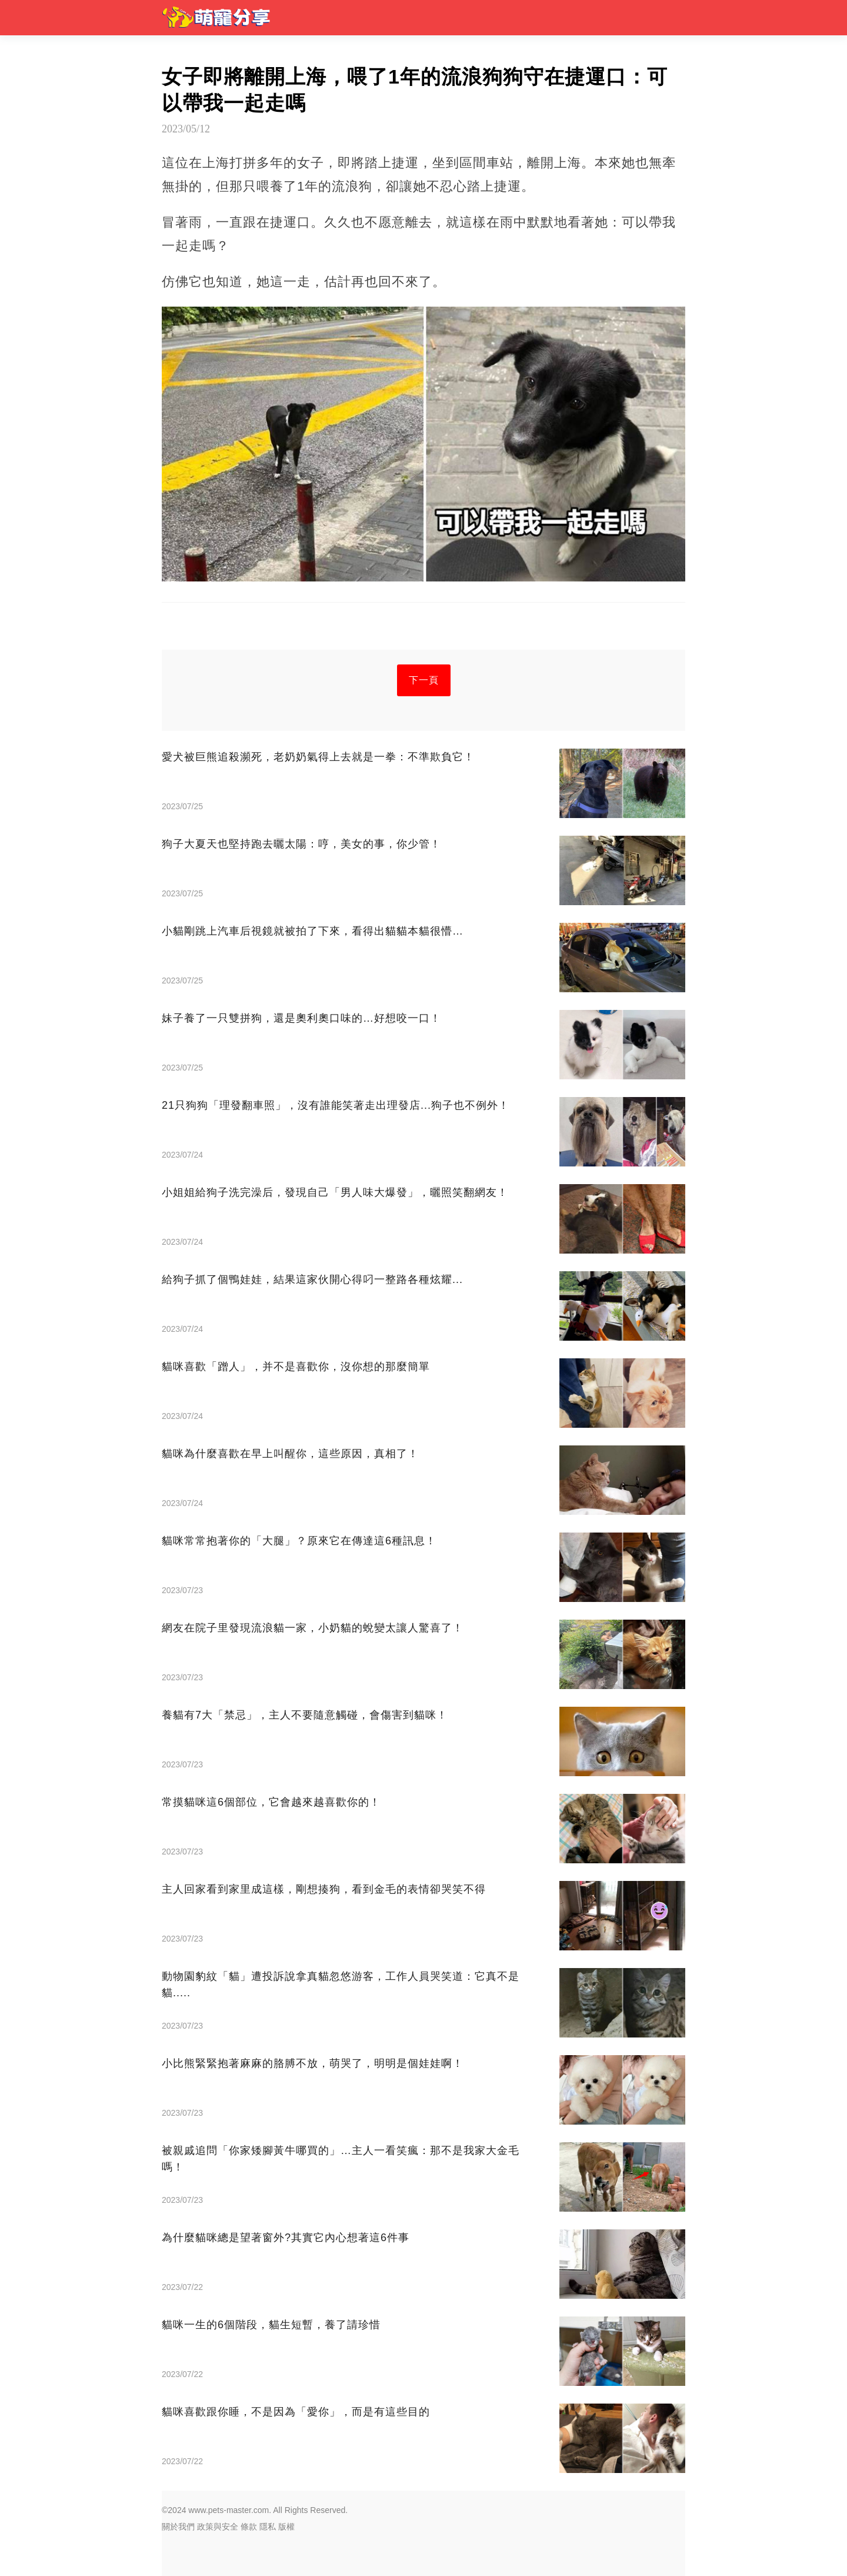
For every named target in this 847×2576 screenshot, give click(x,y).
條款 (249, 2526)
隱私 (267, 2526)
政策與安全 (217, 2526)
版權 (286, 2526)
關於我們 (178, 2526)
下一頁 (424, 680)
